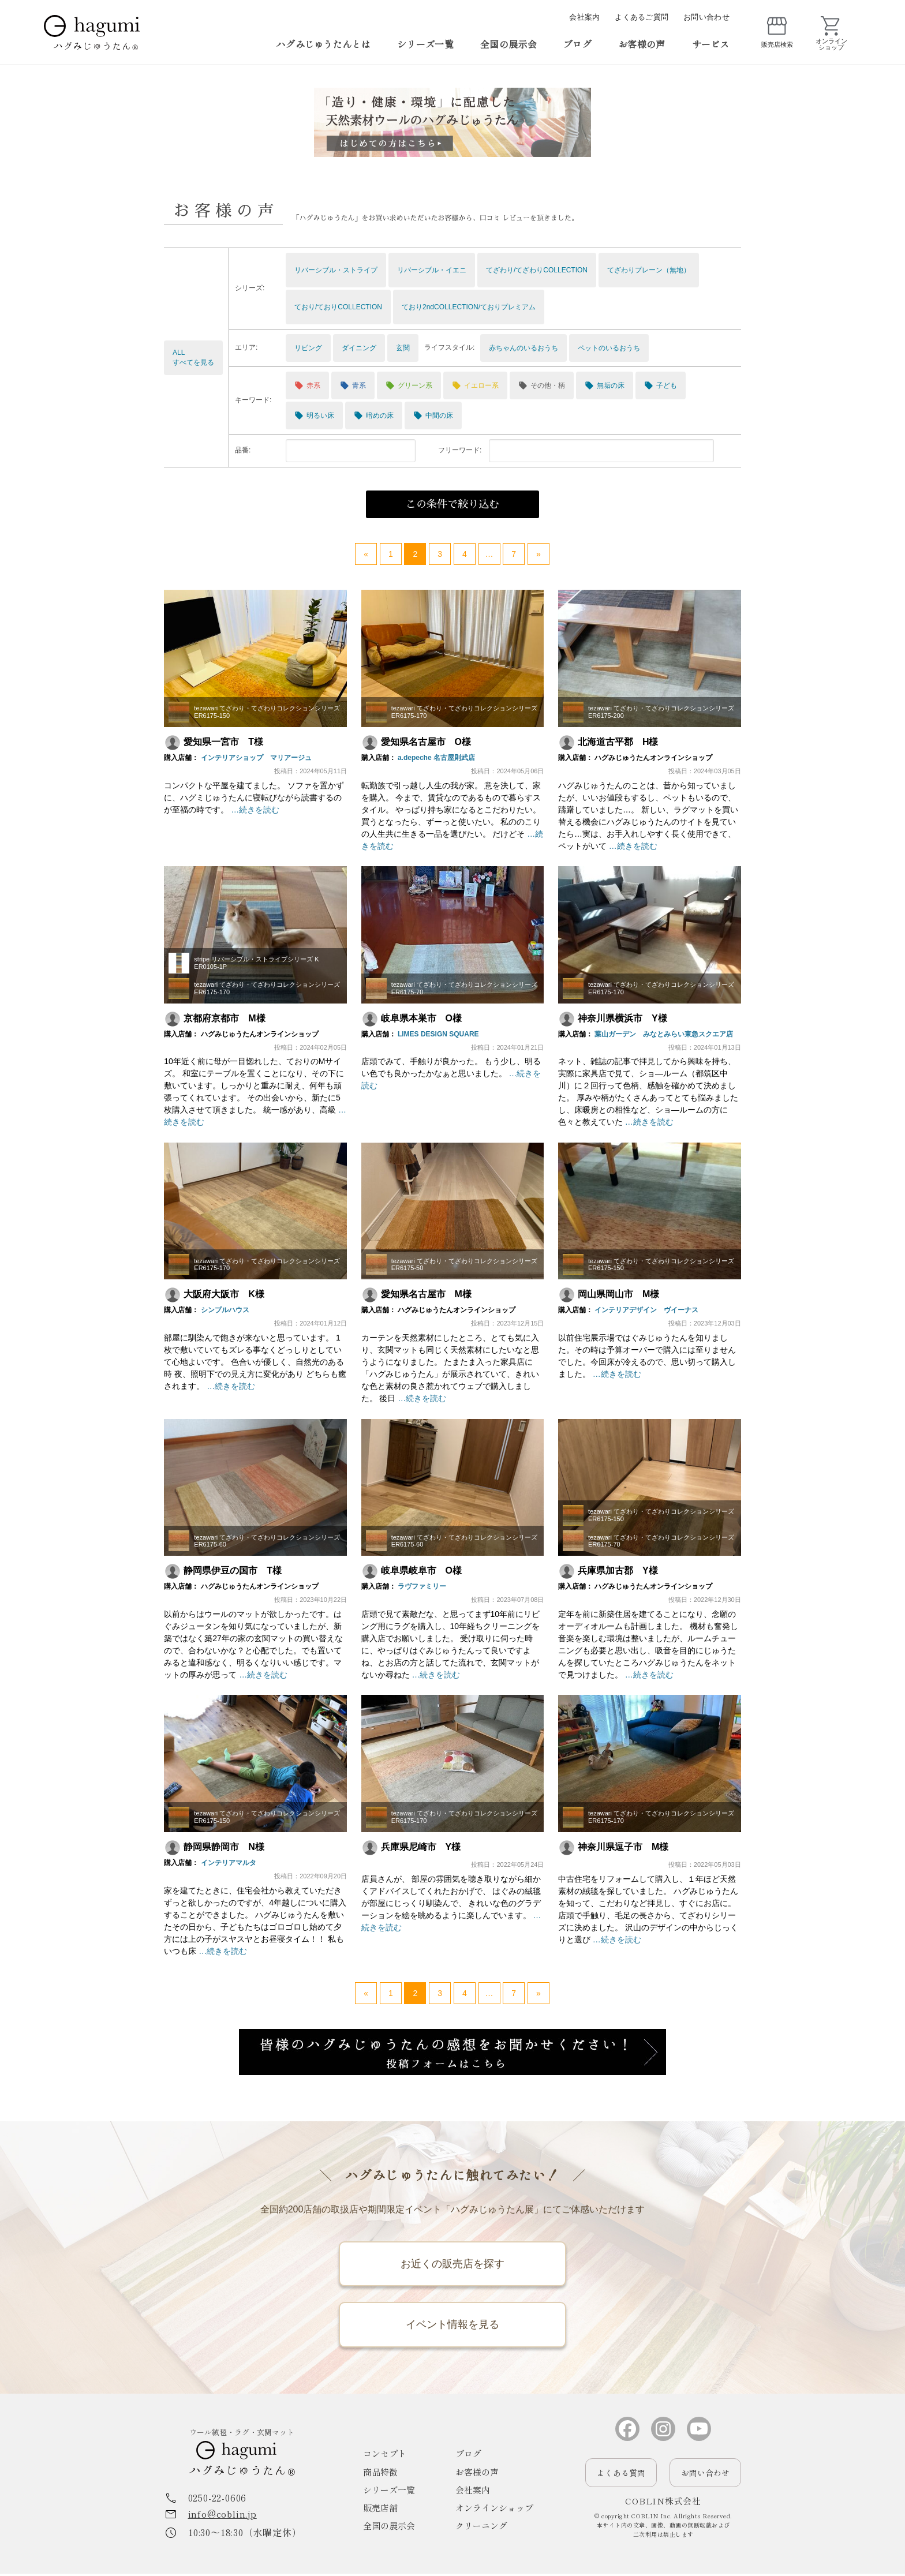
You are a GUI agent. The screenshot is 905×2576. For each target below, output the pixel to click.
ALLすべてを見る (193, 357)
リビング (308, 348)
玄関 (403, 348)
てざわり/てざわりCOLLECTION (537, 270)
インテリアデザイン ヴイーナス (646, 1310)
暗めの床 (374, 415)
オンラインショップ (494, 2510)
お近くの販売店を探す (452, 2264)
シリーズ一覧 (425, 44)
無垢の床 (604, 385)
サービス (711, 44)
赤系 (307, 385)
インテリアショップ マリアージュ (255, 758)
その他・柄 (541, 385)
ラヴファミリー (422, 1586)
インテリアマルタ (228, 1863)
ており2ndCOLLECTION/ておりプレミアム (469, 307)
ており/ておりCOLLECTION (338, 307)
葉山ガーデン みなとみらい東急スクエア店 (663, 1034)
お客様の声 (641, 44)
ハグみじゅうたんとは (323, 44)
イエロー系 (475, 385)
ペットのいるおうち (609, 348)
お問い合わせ (706, 17)
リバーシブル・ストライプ (335, 270)
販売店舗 (380, 2510)
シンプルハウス (224, 1310)
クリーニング (481, 2528)
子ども (660, 385)
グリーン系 (409, 385)
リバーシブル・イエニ (431, 270)
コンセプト (384, 2456)
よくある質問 (621, 2475)
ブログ (577, 44)
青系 (353, 385)
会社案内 (584, 17)
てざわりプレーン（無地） (648, 270)
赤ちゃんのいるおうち (523, 348)
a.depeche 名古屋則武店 (436, 758)
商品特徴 (380, 2474)
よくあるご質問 (641, 17)
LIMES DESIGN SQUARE (438, 1034)
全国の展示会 (508, 44)
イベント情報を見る (452, 2326)
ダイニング (359, 348)
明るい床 (314, 415)
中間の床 (433, 415)
